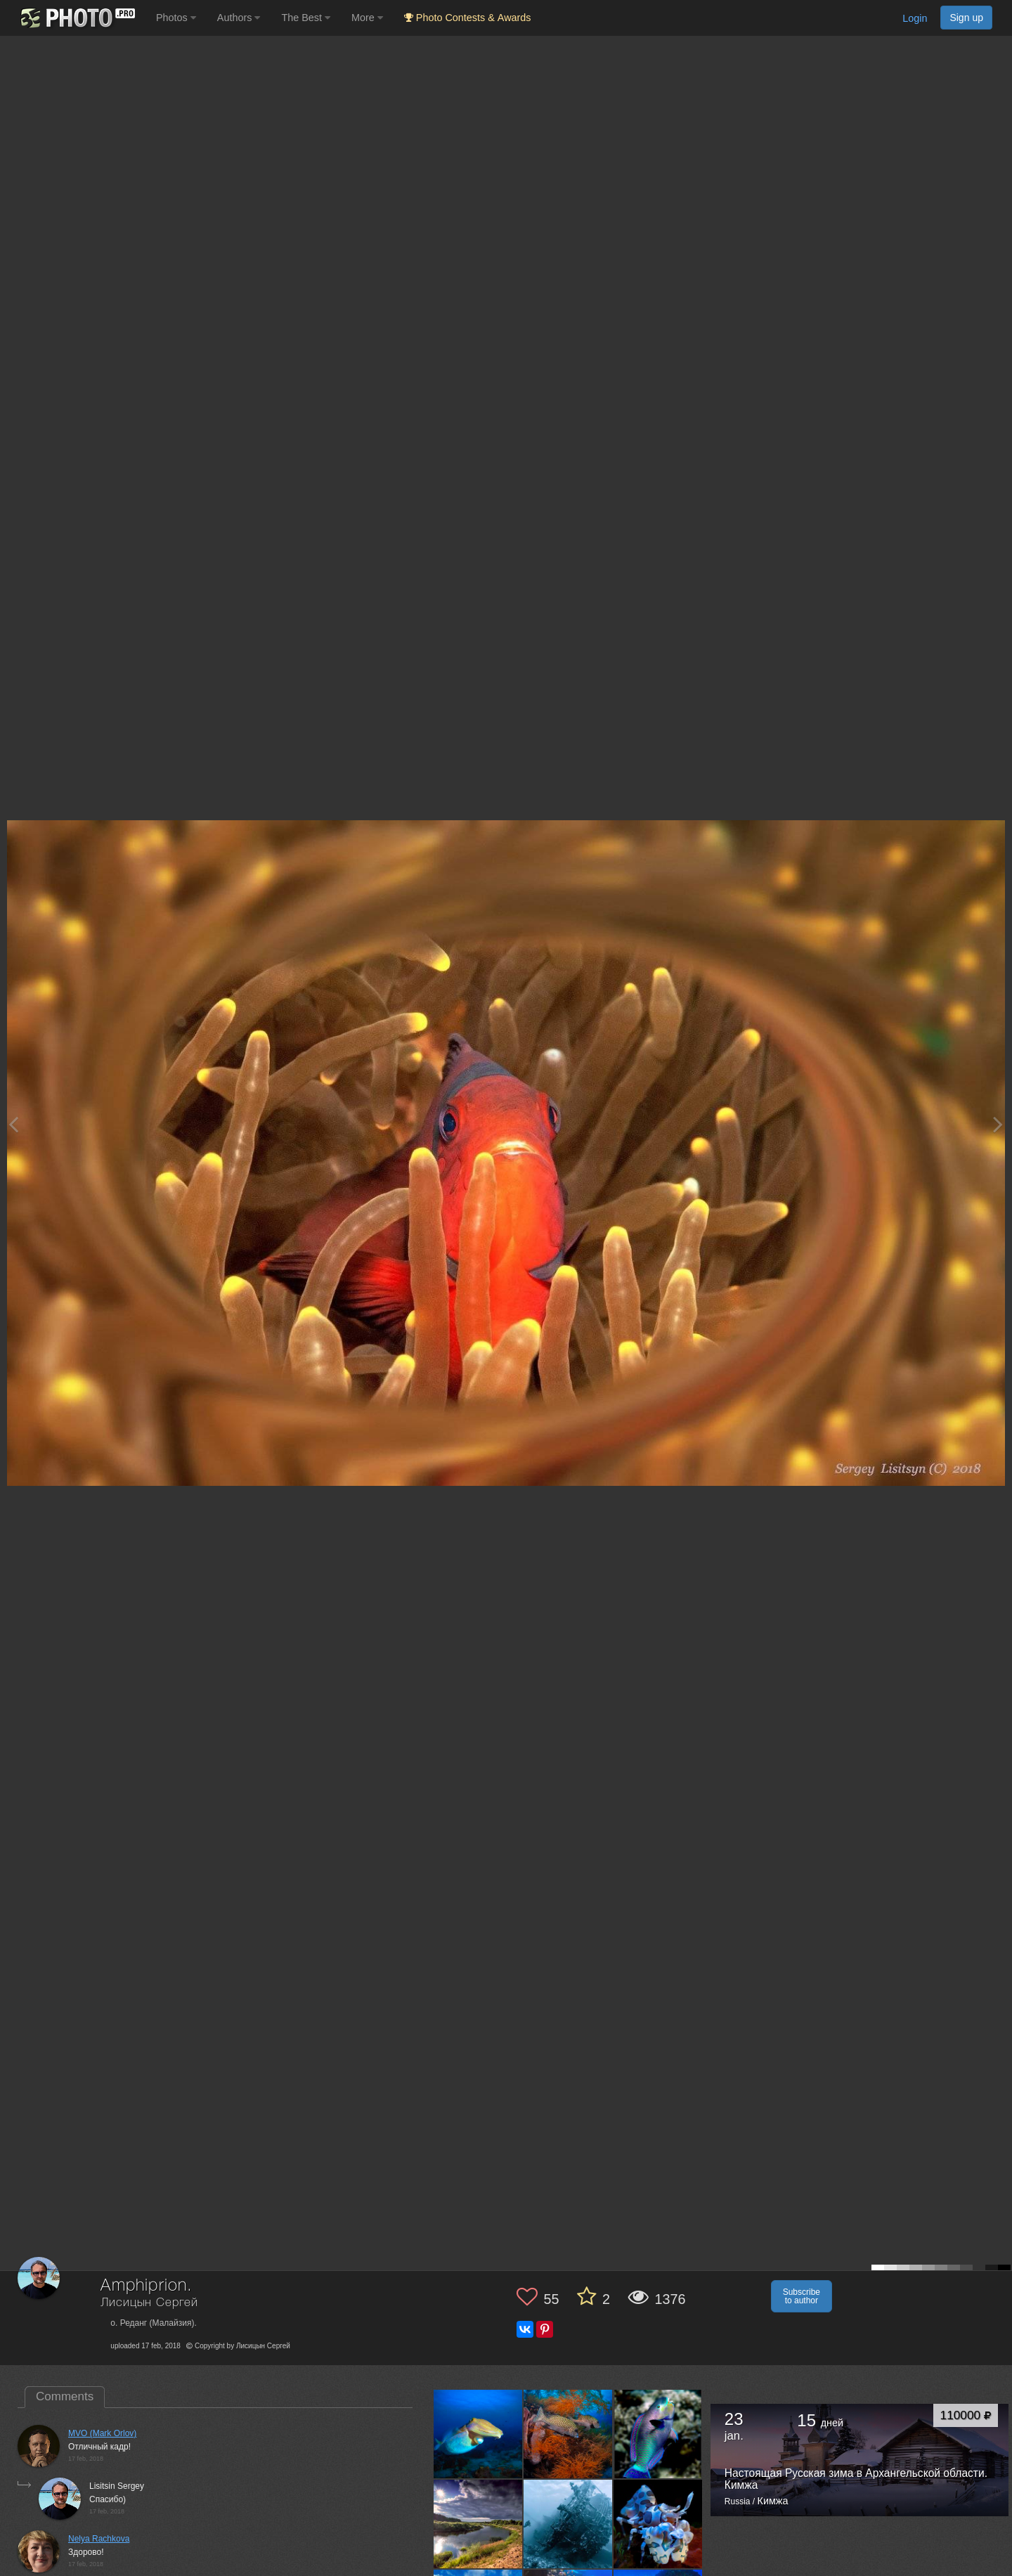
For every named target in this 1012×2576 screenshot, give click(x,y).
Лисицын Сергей (149, 2303)
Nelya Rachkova (98, 2539)
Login (914, 18)
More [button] (367, 17)
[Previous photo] (13, 1124)
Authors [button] (239, 17)
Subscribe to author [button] (801, 2296)
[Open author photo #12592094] (478, 2524)
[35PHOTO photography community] (76, 18)
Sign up (966, 17)
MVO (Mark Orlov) (102, 2433)
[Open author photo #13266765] (478, 2434)
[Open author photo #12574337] (568, 2524)
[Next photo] (998, 1124)
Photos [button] (176, 17)
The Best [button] (305, 17)
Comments (64, 2396)
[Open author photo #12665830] (658, 2434)
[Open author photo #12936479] (568, 2434)
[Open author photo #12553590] (658, 2524)
